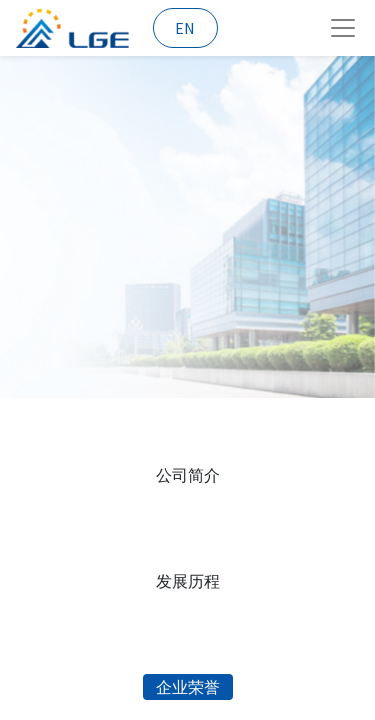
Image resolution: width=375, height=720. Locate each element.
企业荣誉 (188, 687)
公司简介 (188, 475)
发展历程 (188, 581)
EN (185, 28)
